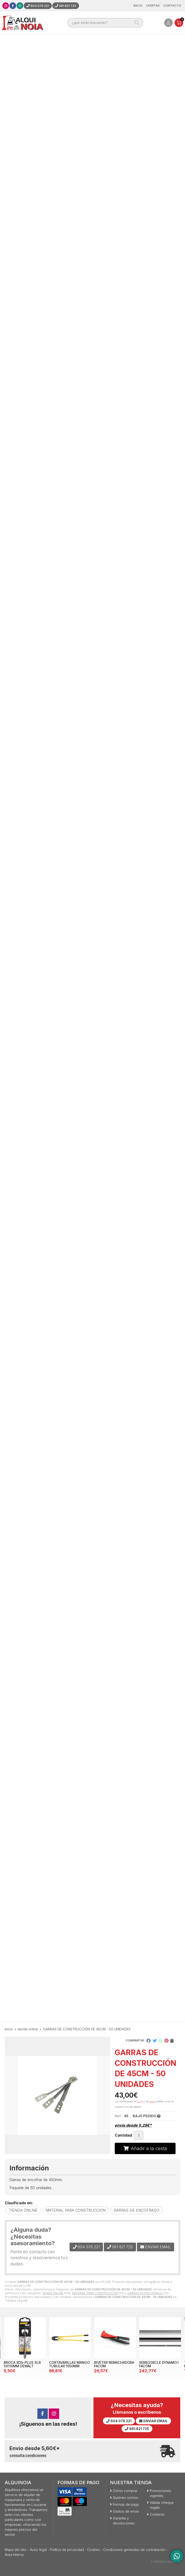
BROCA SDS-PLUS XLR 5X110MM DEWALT (22, 2364)
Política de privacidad (67, 2550)
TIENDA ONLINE (52, 2293)
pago (151, 2101)
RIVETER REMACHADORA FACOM (114, 2364)
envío (140, 2101)
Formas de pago (126, 2504)
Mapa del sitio (15, 2550)
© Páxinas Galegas (165, 2561)
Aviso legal (38, 2550)
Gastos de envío (126, 2511)
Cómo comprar (125, 2490)
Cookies (93, 2550)
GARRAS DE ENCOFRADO (145, 2293)
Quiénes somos (125, 2497)
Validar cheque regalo (162, 2505)
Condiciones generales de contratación (134, 2550)
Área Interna (14, 2555)
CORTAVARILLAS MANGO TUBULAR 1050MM (69, 2364)
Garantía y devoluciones (124, 2520)
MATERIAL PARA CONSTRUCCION (95, 2293)
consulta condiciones (27, 2455)
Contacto (157, 2514)
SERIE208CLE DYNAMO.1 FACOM (159, 2364)
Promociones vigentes (160, 2493)
